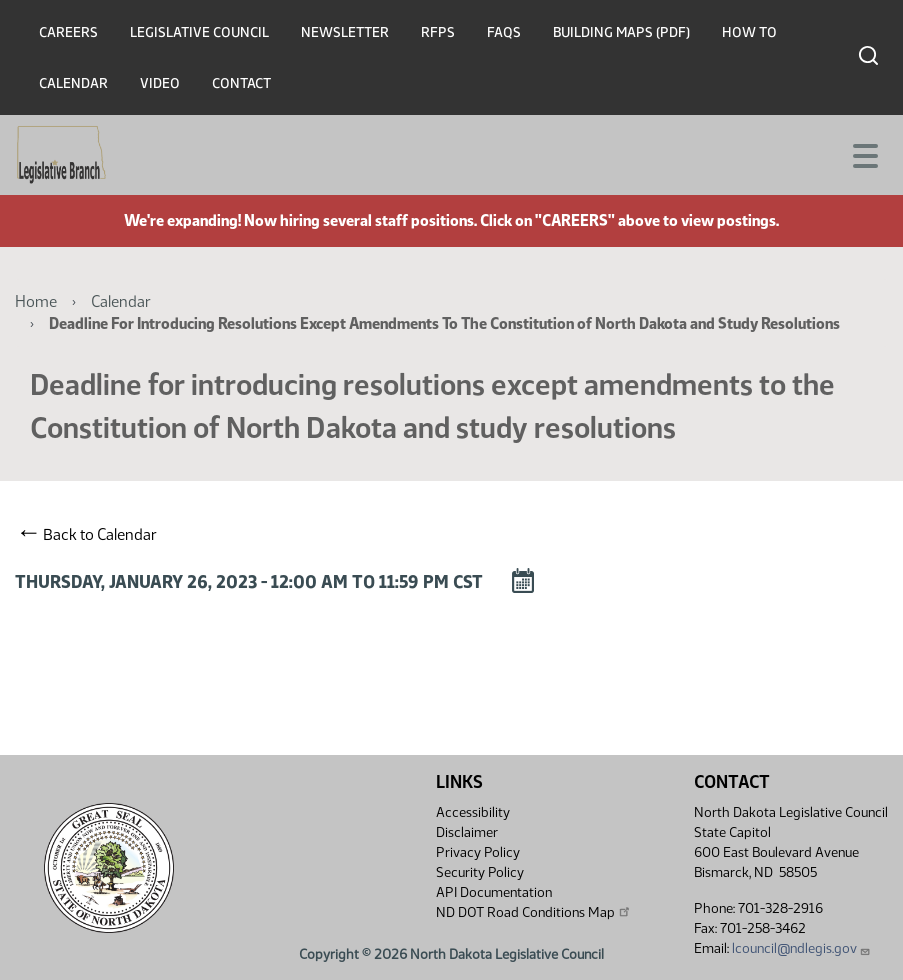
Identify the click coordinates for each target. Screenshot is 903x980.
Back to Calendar (89, 534)
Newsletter (345, 32)
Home (36, 301)
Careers (68, 32)
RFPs (438, 32)
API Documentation (494, 892)
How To (749, 32)
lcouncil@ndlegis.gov (801, 948)
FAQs (504, 32)
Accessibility (473, 812)
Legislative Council (199, 32)
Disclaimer (467, 832)
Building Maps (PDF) (621, 32)
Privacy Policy (478, 852)
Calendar (73, 83)
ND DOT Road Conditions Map (534, 912)
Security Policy (480, 872)
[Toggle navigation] (864, 154)
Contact (241, 83)
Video (160, 83)
